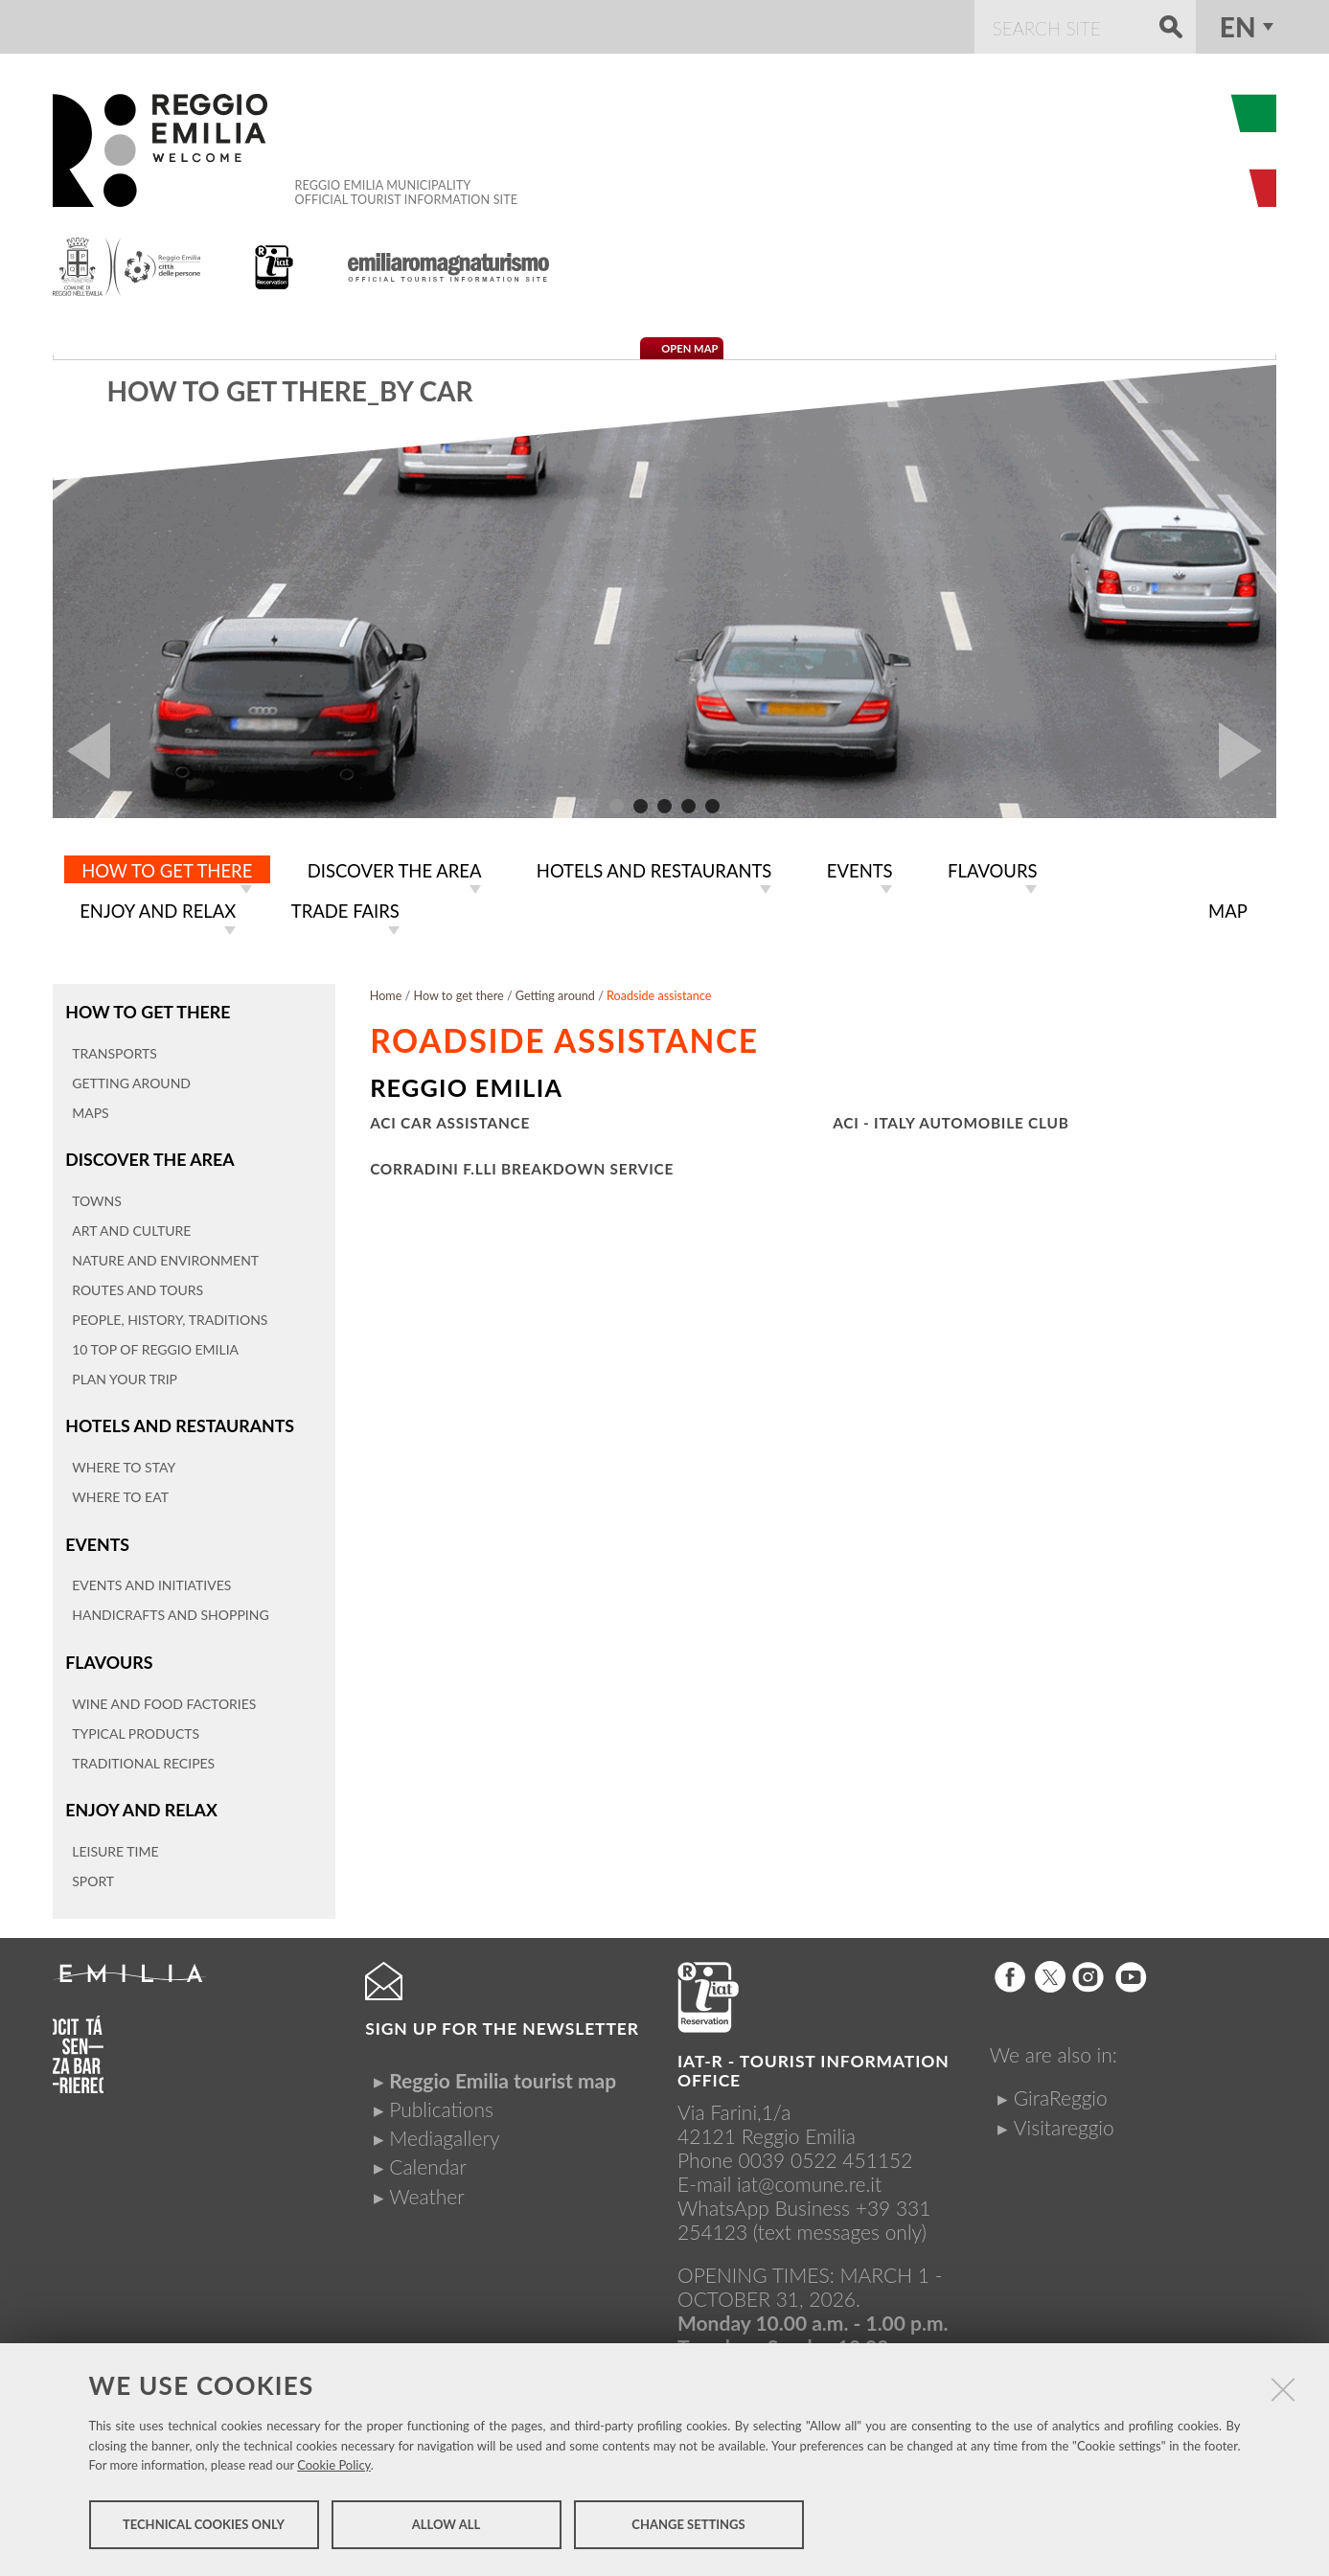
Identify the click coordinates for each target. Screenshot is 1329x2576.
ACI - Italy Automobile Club (950, 1119)
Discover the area (148, 1154)
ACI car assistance (450, 1119)
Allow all (446, 2526)
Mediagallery (444, 2130)
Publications (441, 2101)
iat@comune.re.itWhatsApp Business (779, 2188)
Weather (426, 2188)
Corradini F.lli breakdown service (522, 1165)
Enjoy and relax (140, 1801)
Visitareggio (1064, 2119)
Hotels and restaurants (177, 1420)
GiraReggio (1061, 2090)
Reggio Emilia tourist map (502, 2072)
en (1238, 27)
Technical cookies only (204, 2526)
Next (1247, 751)
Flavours (108, 1655)
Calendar (428, 2159)
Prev (81, 751)
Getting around (555, 992)
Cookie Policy (334, 2466)
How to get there (146, 1007)
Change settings (688, 2526)
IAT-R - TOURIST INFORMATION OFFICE (813, 2063)
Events (96, 1537)
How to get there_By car (289, 391)
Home (386, 992)
